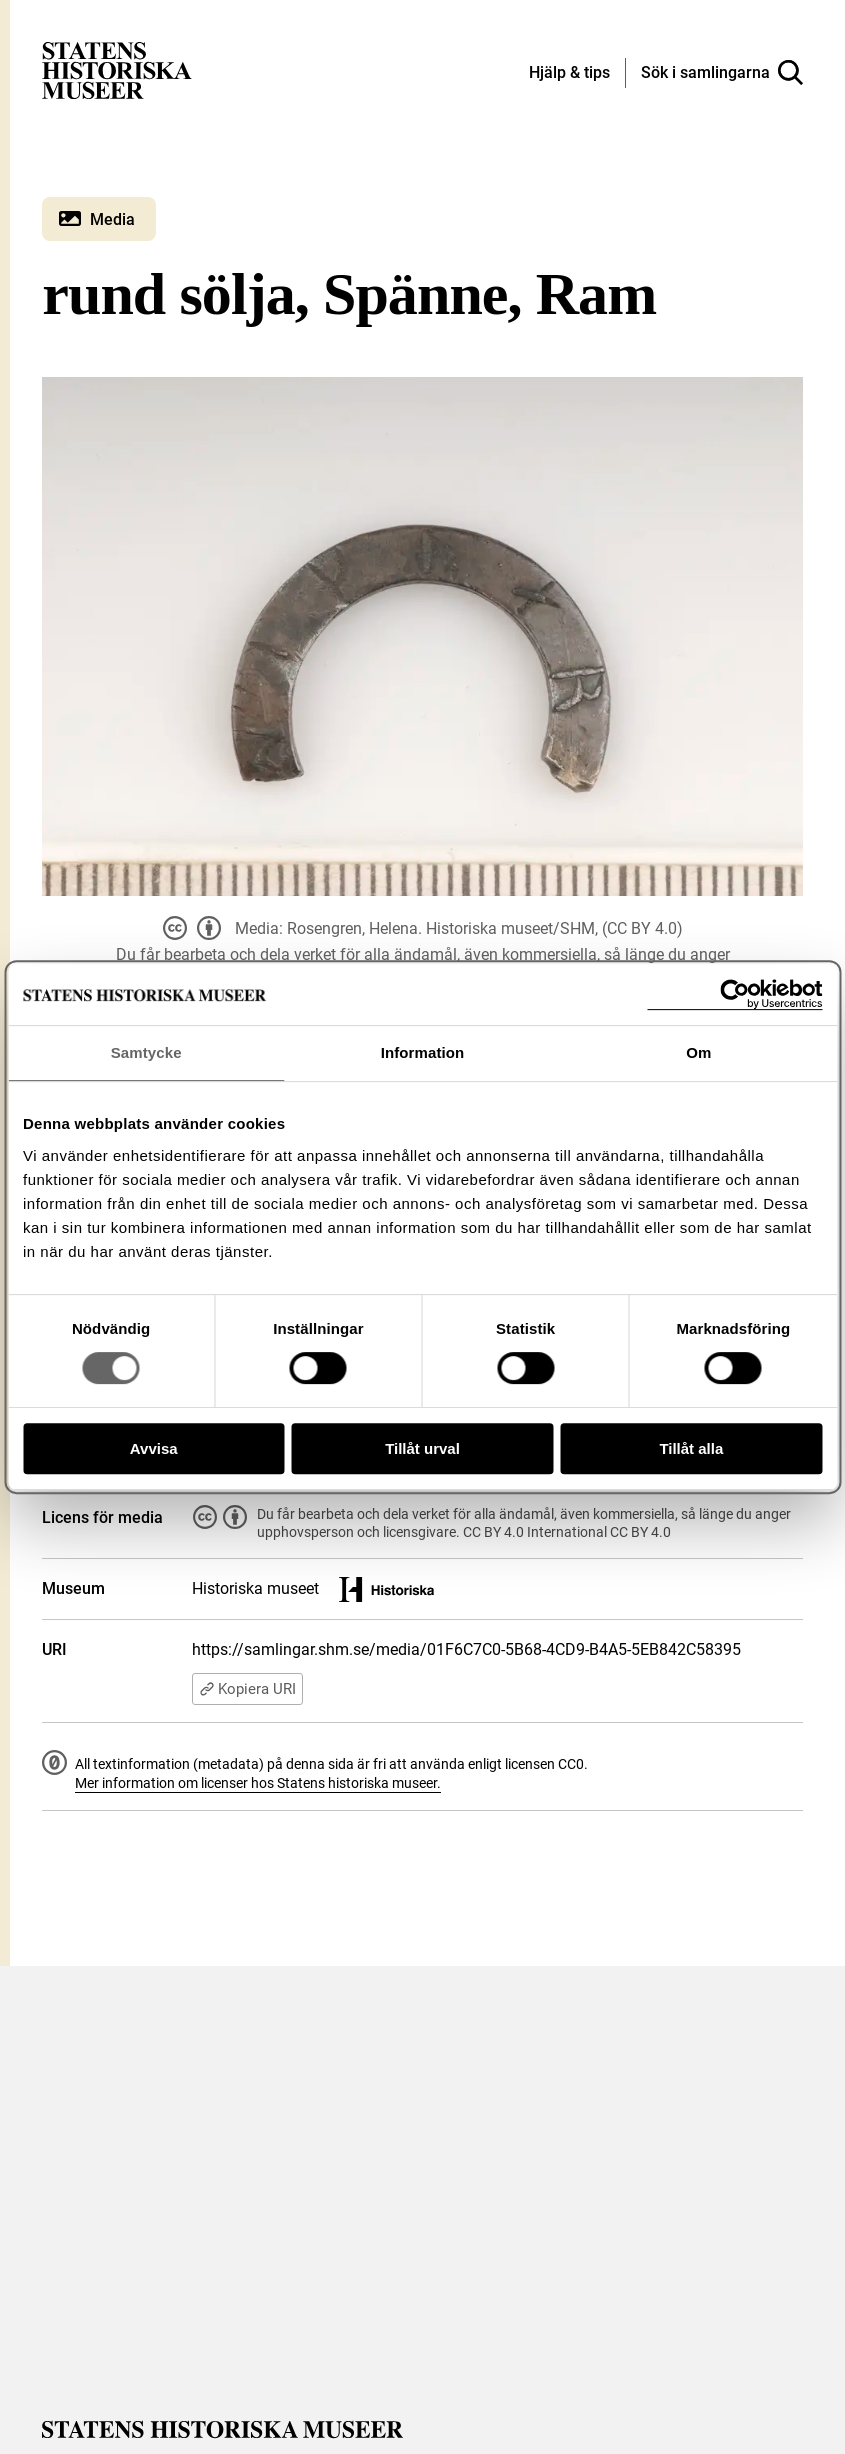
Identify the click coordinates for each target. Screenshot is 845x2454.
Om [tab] (698, 1052)
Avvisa (154, 1448)
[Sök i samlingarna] (722, 73)
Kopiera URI (247, 1689)
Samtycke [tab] (146, 1052)
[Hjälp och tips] (569, 74)
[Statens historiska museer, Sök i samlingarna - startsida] (117, 69)
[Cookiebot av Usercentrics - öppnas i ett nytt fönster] (734, 994)
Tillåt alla (691, 1448)
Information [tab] (423, 1052)
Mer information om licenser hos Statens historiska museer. (258, 1783)
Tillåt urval (422, 1448)
